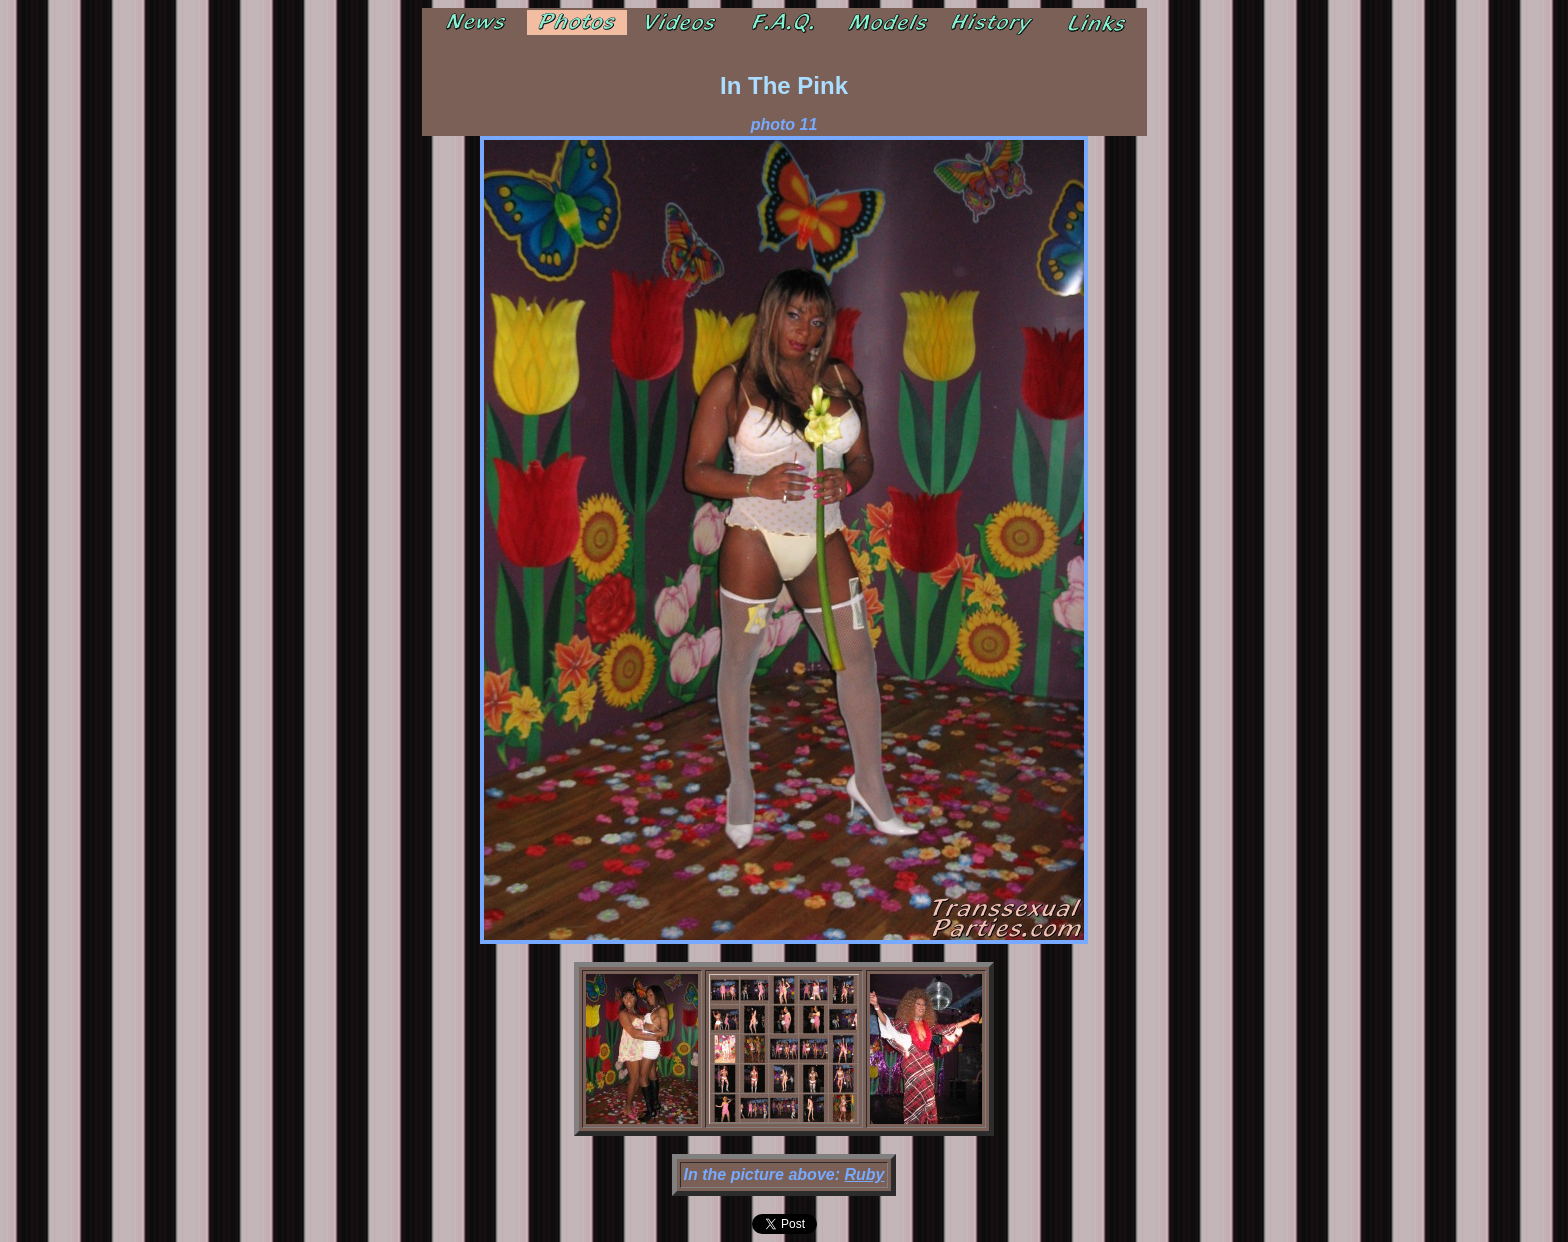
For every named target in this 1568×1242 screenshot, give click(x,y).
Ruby (864, 1174)
